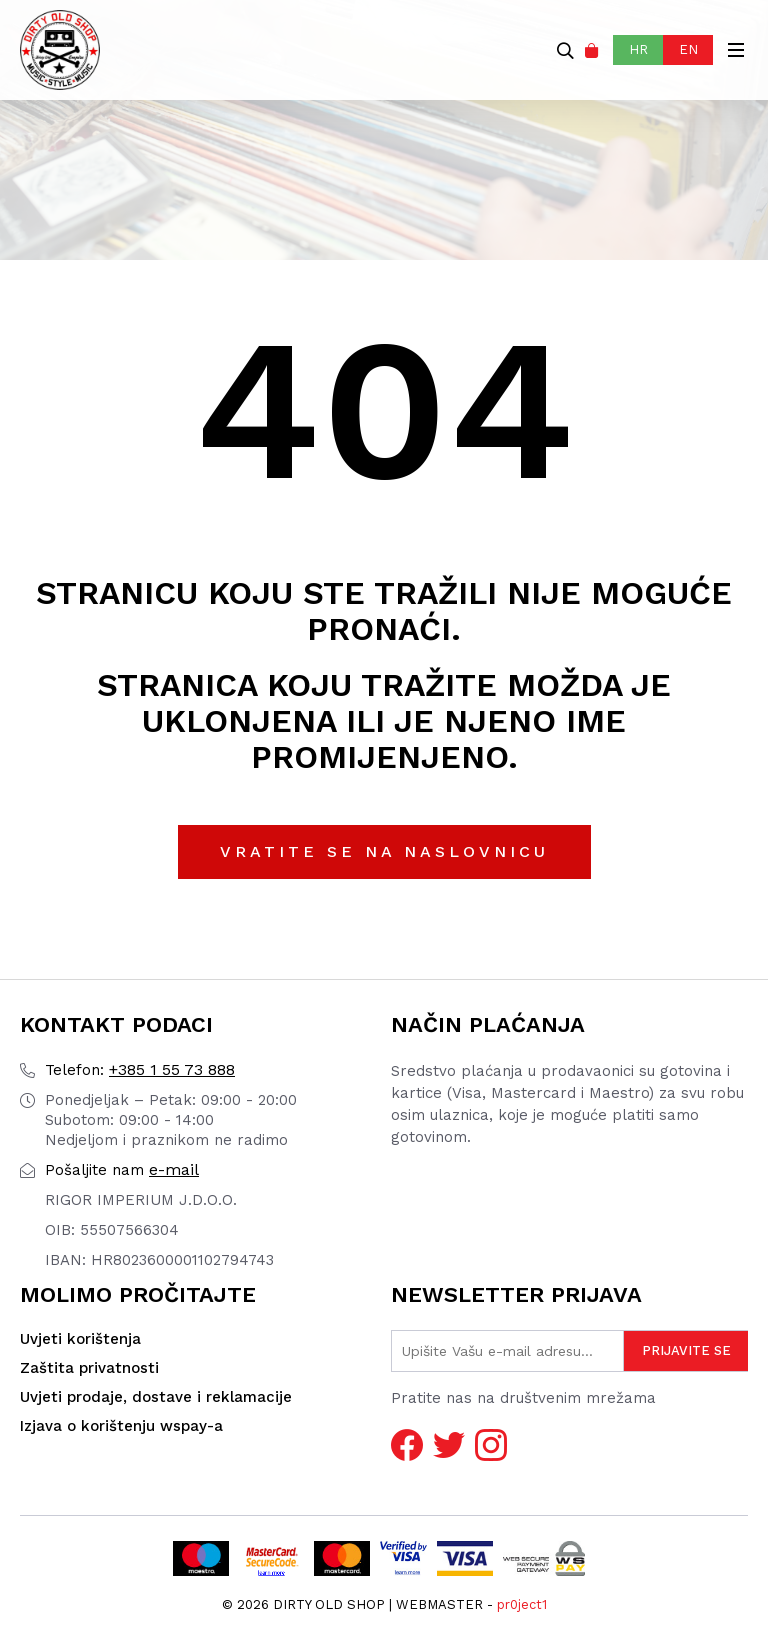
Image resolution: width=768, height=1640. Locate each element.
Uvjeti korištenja (80, 1339)
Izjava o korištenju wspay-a (121, 1426)
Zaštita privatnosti (89, 1368)
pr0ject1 (522, 1604)
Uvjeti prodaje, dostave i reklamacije (156, 1397)
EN (688, 49)
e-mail (122, 1169)
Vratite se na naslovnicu (384, 851)
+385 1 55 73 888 (140, 1069)
